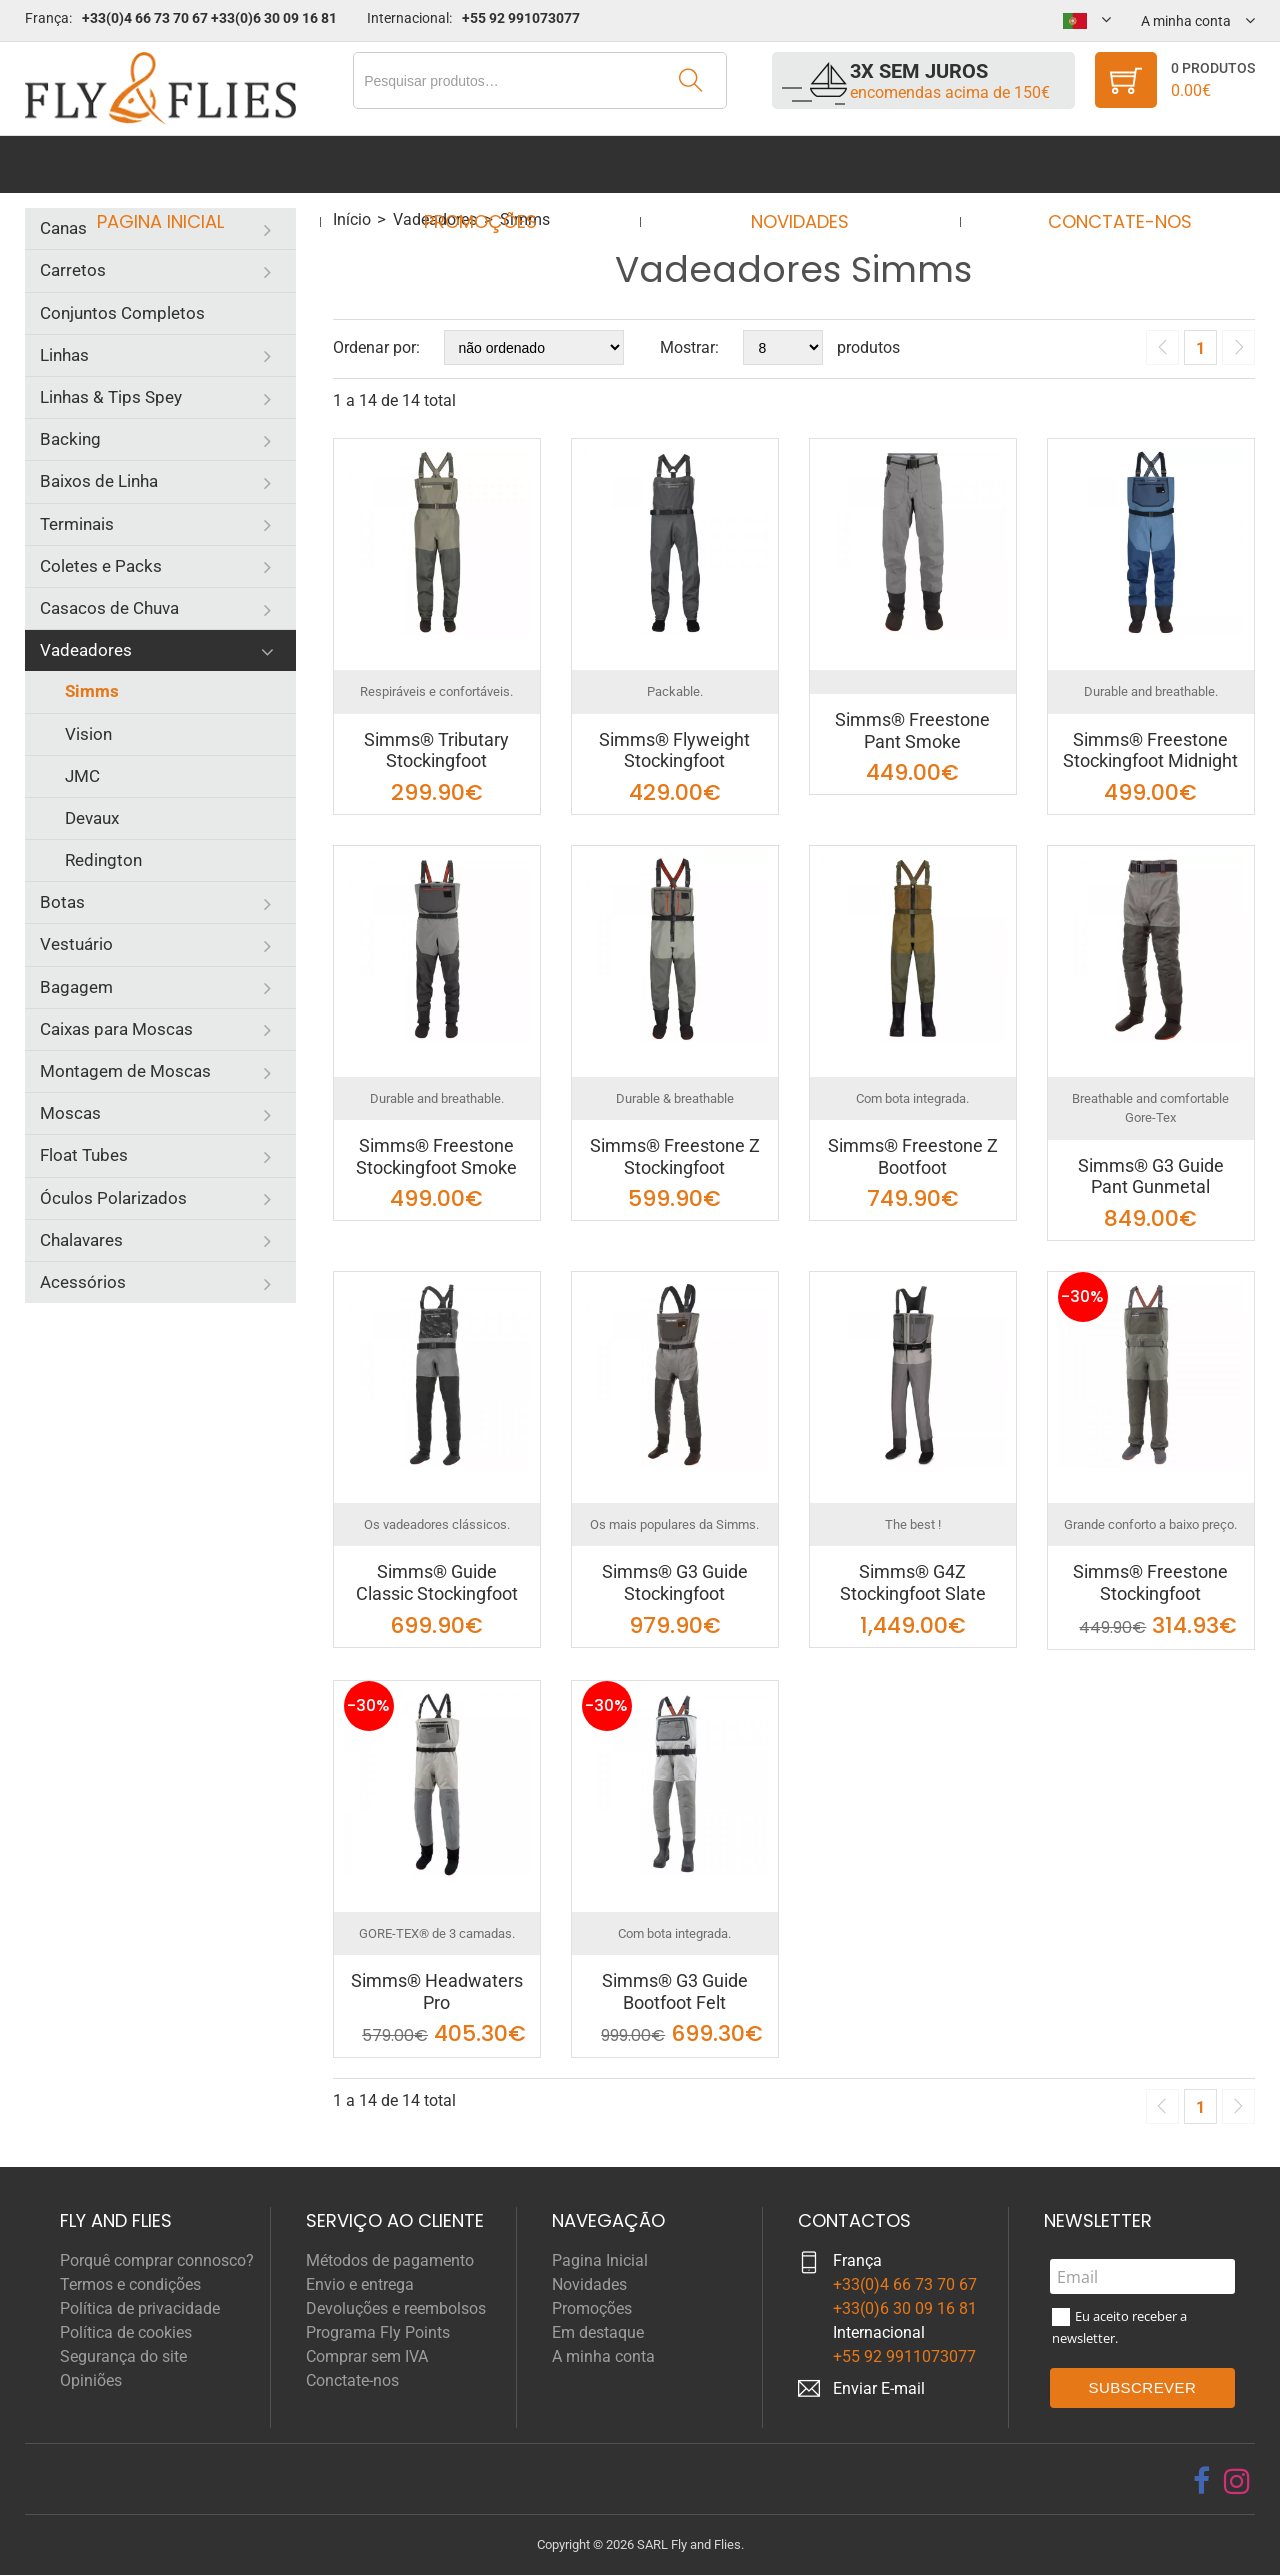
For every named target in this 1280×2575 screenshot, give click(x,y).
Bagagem (76, 987)
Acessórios (83, 1282)
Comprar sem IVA (367, 2356)
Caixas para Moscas (116, 1029)
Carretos (73, 270)
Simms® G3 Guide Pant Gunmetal (1151, 1176)
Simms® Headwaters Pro (437, 1991)
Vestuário (76, 944)
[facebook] (1201, 2481)
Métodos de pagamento (390, 2260)
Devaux (92, 818)
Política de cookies (126, 2332)
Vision (88, 734)
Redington (103, 860)
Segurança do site (123, 2356)
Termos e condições (130, 2284)
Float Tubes (84, 1155)
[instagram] (1237, 2481)
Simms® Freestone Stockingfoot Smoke (436, 1156)
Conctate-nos (1101, 164)
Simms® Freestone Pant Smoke (912, 730)
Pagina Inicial (178, 164)
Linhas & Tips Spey (111, 397)
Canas (63, 228)
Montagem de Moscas (125, 1071)
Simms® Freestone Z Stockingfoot (675, 1156)
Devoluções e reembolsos (396, 2308)
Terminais (77, 524)
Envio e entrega (360, 2284)
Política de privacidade (140, 2308)
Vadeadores (86, 650)
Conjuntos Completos (122, 313)
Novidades (794, 164)
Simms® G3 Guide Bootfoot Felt (675, 1991)
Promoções (486, 164)
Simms (92, 691)
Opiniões (91, 2380)
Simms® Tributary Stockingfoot (436, 750)
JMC (82, 776)
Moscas (70, 1113)
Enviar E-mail (879, 2388)
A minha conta (603, 2356)
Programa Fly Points (378, 2332)
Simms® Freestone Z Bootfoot (913, 1156)
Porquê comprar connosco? (157, 2260)
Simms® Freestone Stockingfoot (1150, 1582)
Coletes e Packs (101, 566)
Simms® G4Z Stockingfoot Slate (913, 1582)
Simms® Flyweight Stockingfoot (674, 750)
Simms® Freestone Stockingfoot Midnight (1150, 750)
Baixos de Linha (99, 481)
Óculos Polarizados (113, 1198)
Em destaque (598, 2332)
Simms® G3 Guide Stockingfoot (675, 1582)
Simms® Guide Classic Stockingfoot (437, 1582)
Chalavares (81, 1240)
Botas (62, 902)
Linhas (64, 355)
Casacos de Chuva (109, 608)
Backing (70, 439)
